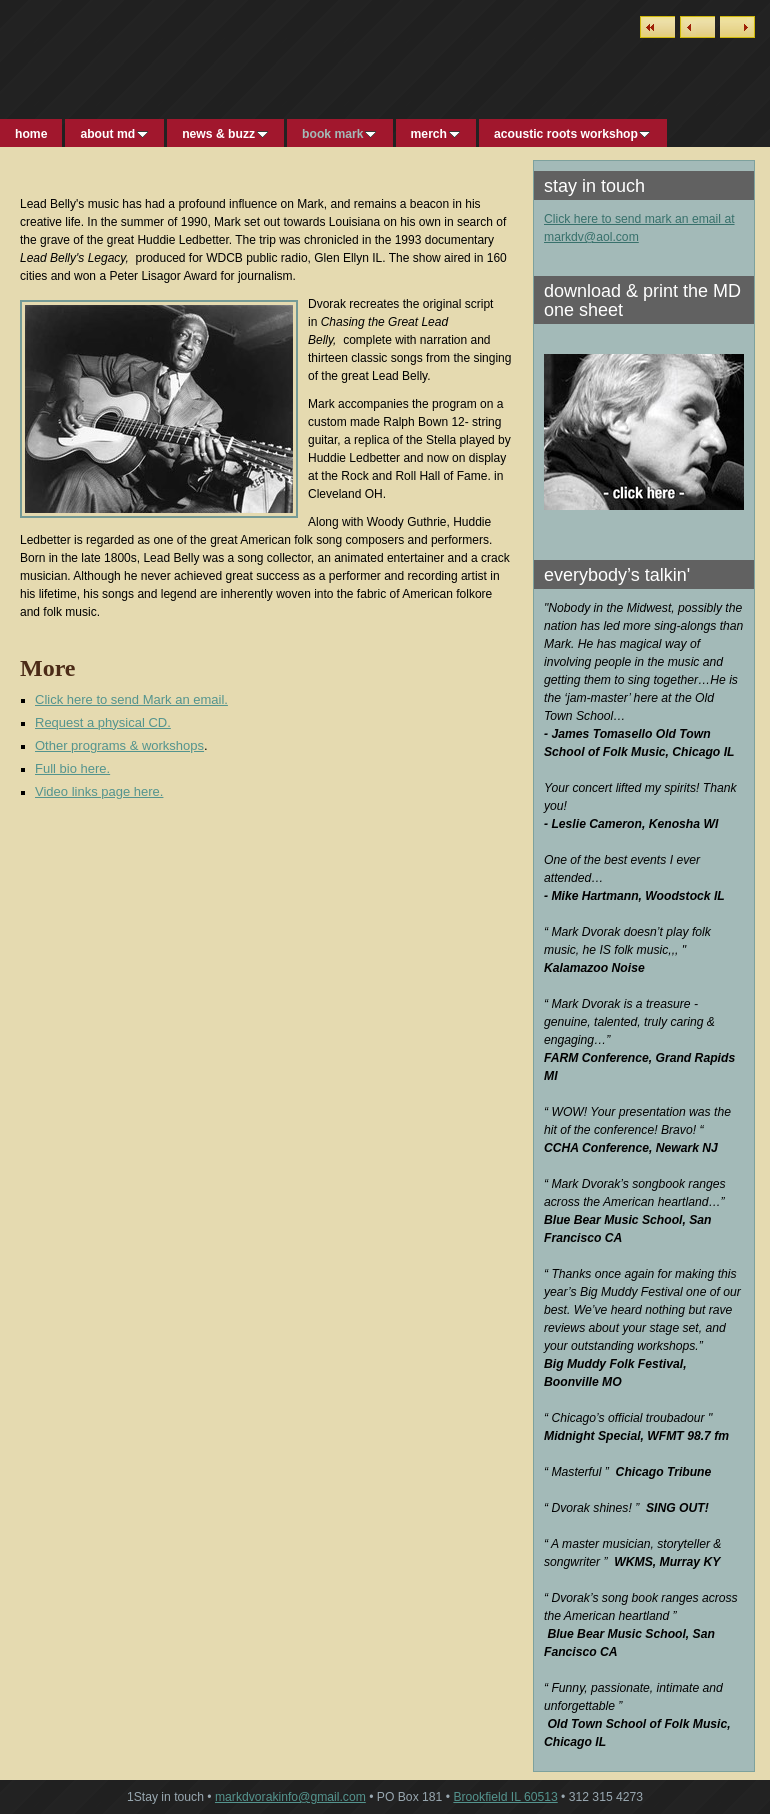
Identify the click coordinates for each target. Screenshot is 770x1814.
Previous (697, 27)
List (657, 27)
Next (737, 27)
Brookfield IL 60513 (505, 1797)
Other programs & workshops (119, 745)
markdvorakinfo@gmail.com (290, 1797)
